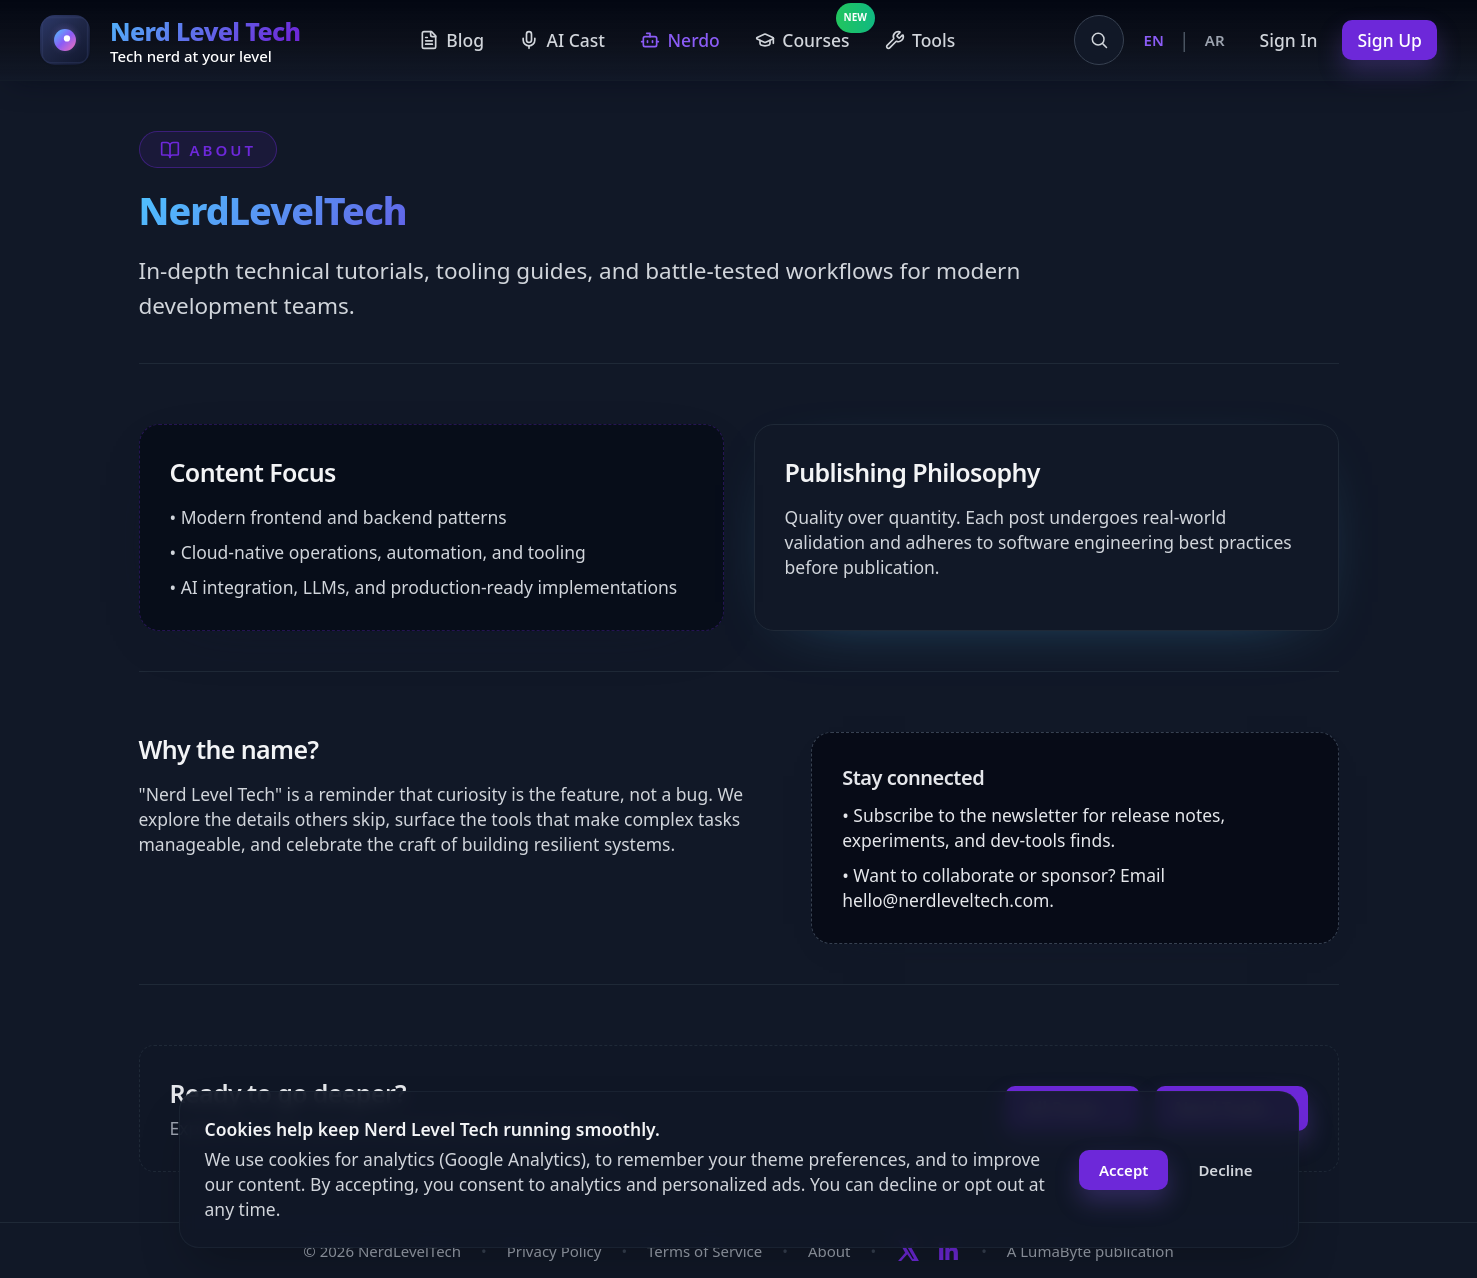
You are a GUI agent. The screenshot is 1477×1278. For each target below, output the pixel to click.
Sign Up (1389, 40)
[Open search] (1099, 40)
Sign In (1289, 40)
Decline (1225, 1170)
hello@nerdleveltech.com (945, 900)
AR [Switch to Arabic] (1215, 40)
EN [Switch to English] (1154, 40)
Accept (1123, 1170)
